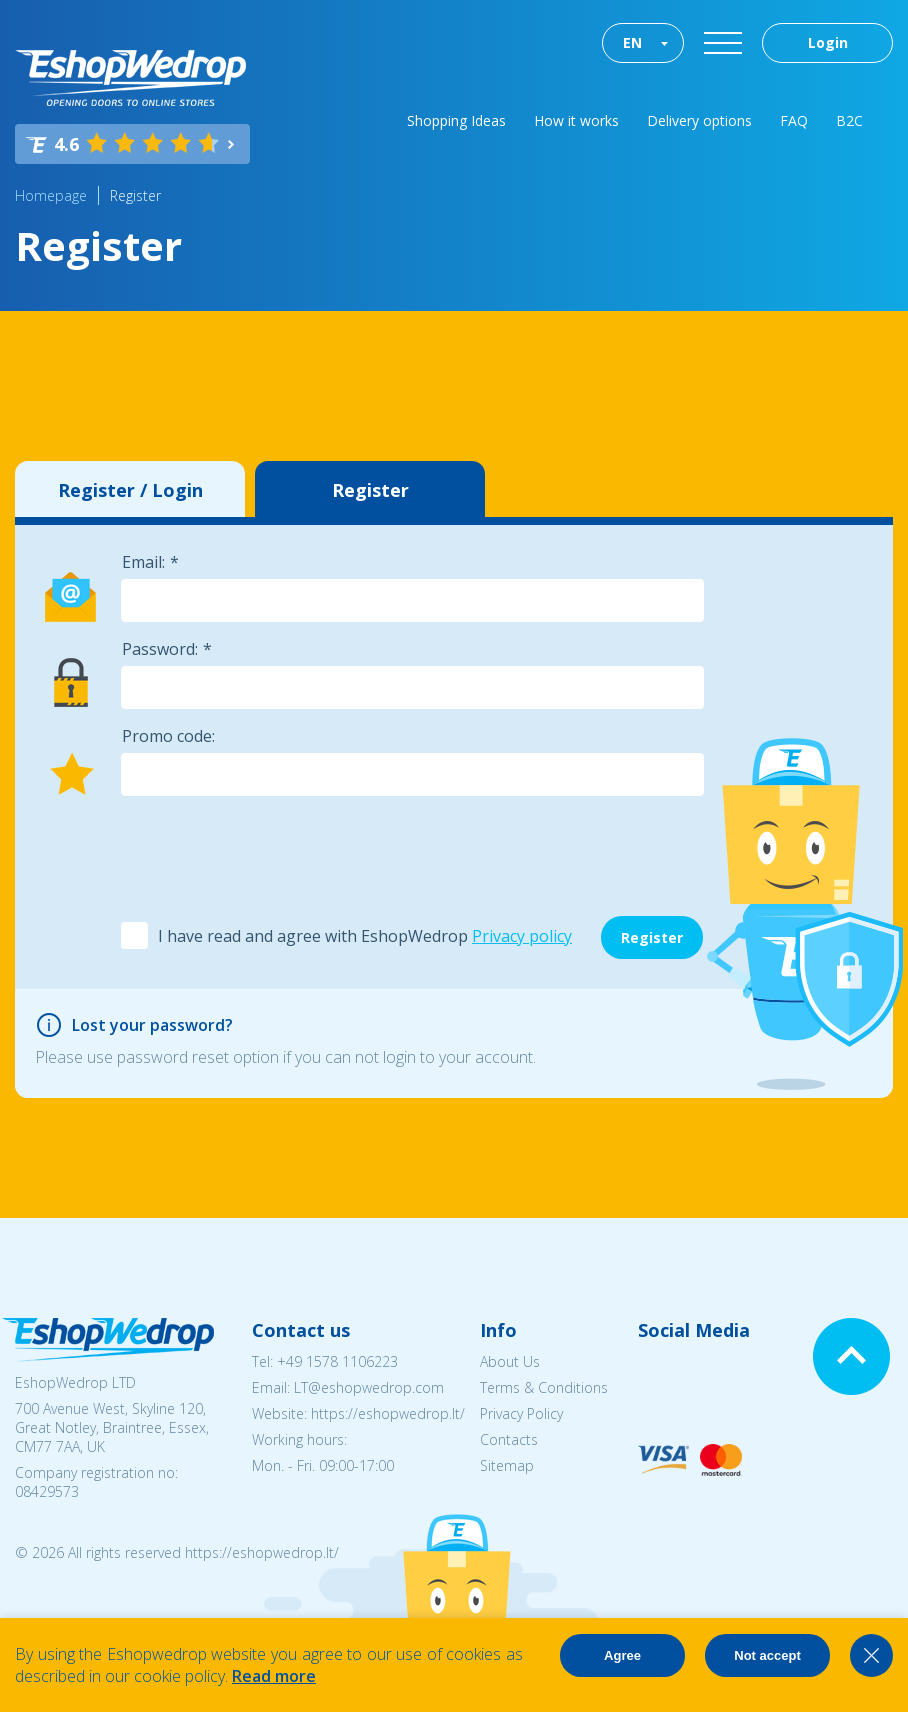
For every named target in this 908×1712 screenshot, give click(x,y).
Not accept (767, 1655)
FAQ (794, 120)
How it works (576, 120)
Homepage (51, 195)
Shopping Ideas (456, 120)
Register (135, 195)
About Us (510, 1361)
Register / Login (130, 490)
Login (828, 42)
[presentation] (272, 857)
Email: (143, 562)
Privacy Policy (521, 1413)
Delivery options (699, 120)
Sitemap (507, 1465)
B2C (849, 120)
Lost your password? (152, 1025)
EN (632, 42)
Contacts (509, 1439)
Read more (274, 1676)
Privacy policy (522, 936)
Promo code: (168, 736)
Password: (160, 649)
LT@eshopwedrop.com (369, 1387)
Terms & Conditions (544, 1387)
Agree (622, 1655)
